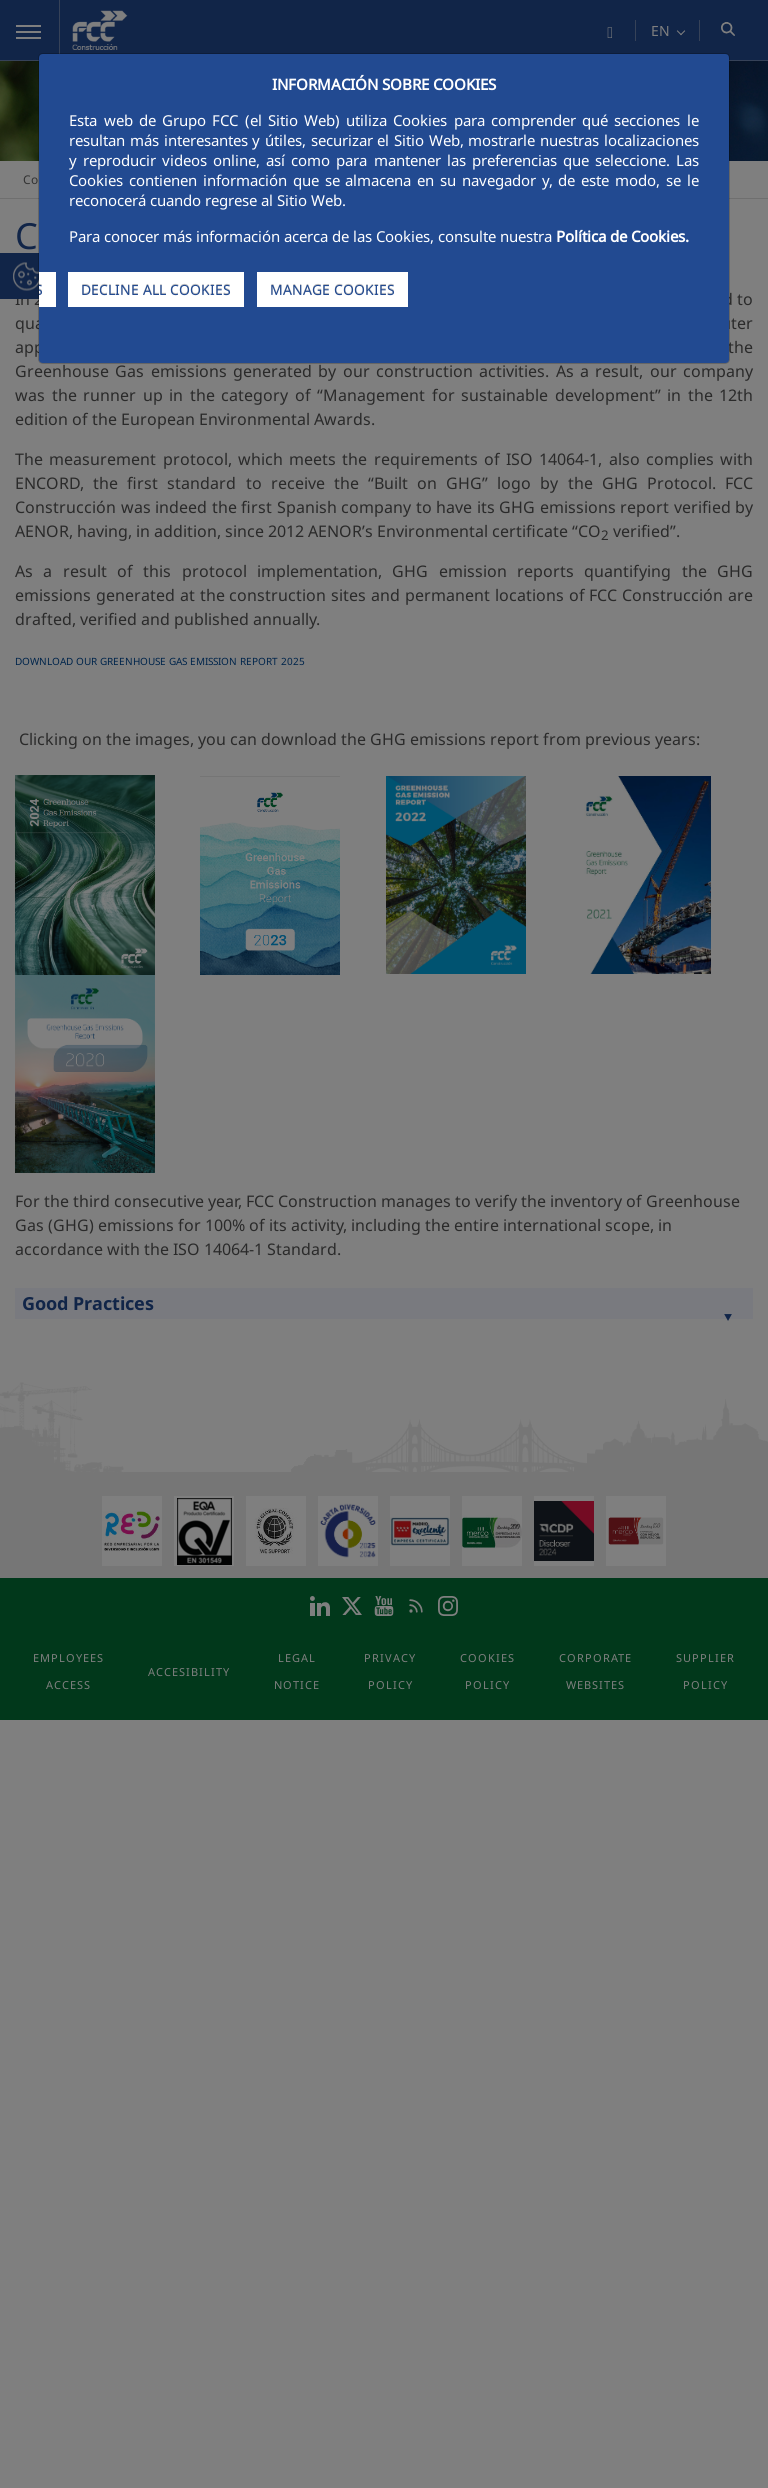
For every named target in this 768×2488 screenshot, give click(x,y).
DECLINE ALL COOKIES (156, 289)
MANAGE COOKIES (332, 289)
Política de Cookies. (622, 236)
